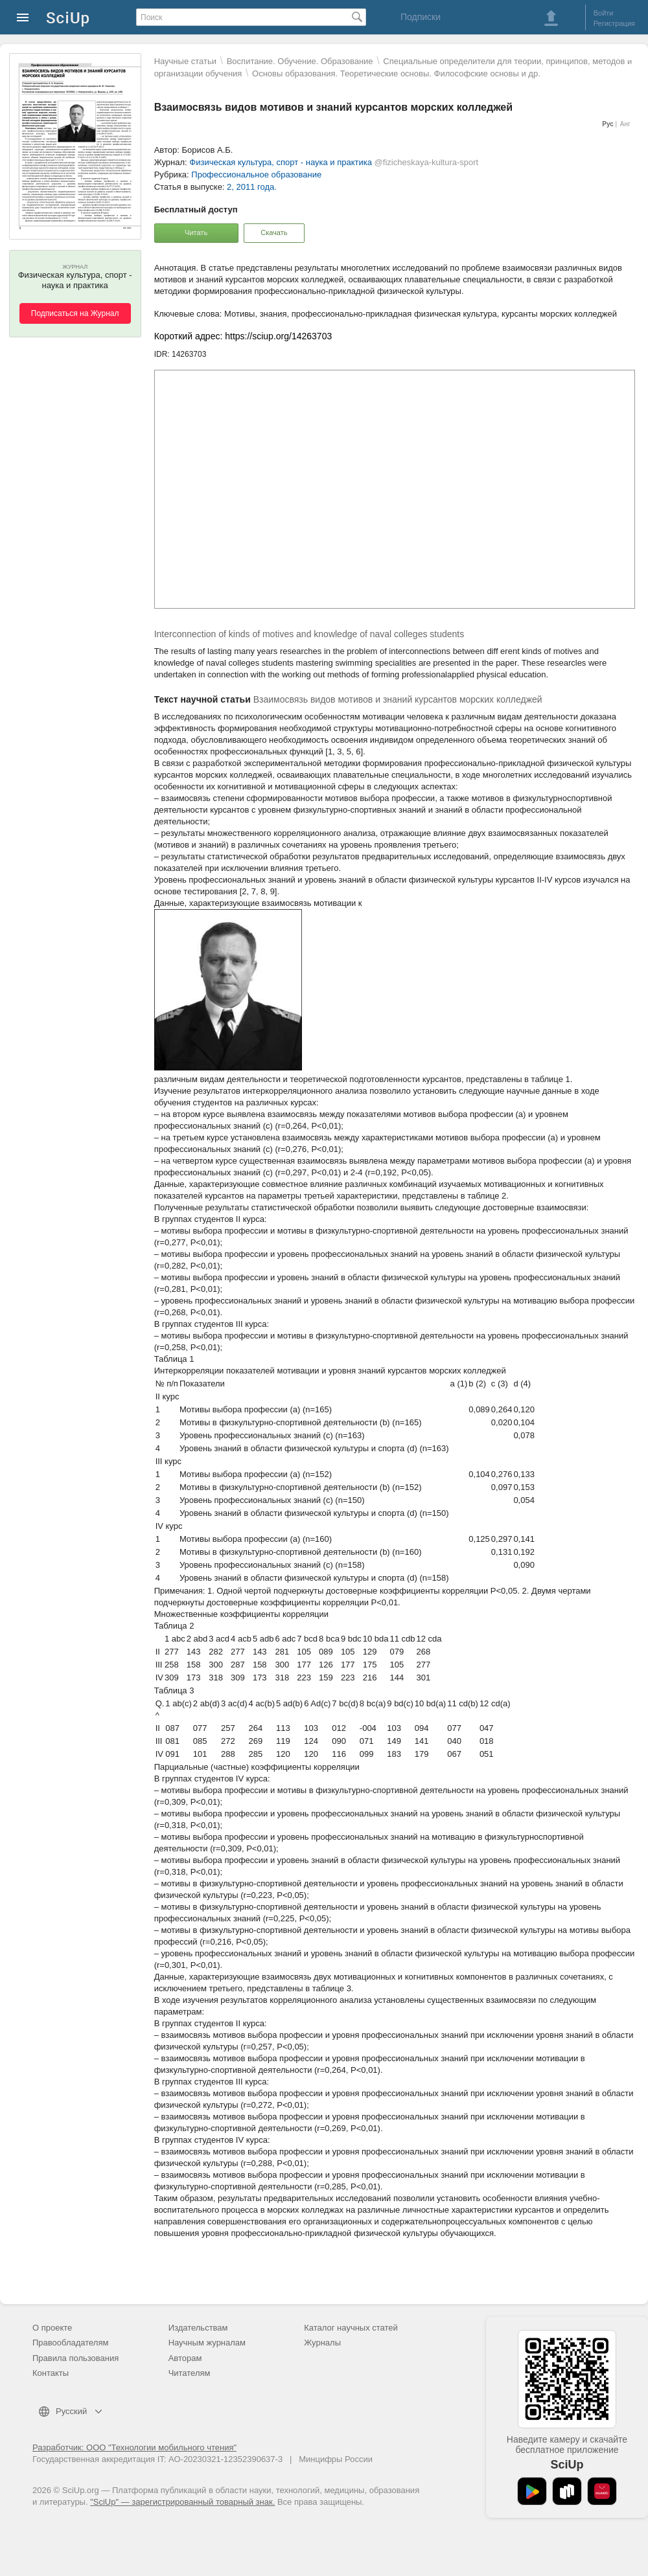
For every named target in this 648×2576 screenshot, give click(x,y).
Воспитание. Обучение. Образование (300, 61)
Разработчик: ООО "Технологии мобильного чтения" (134, 2447)
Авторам (185, 2358)
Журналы (322, 2342)
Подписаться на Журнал (75, 313)
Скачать (273, 232)
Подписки (420, 17)
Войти (604, 13)
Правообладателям (70, 2342)
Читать (196, 232)
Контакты (50, 2373)
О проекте (52, 2328)
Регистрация (614, 23)
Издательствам (198, 2328)
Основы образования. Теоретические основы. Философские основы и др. (396, 73)
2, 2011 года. (252, 187)
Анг (625, 124)
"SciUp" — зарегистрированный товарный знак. (182, 2502)
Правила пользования (75, 2358)
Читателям (189, 2373)
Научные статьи (185, 61)
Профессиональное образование (256, 174)
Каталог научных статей (351, 2328)
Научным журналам (207, 2342)
